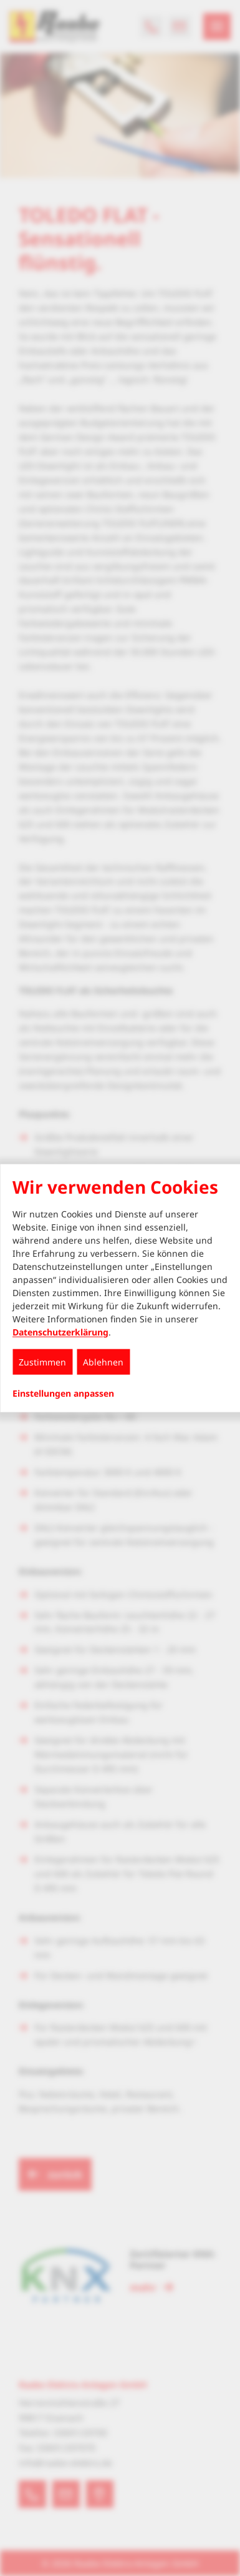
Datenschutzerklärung (60, 1331)
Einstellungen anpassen (63, 1393)
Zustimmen (42, 1361)
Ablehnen (103, 1361)
